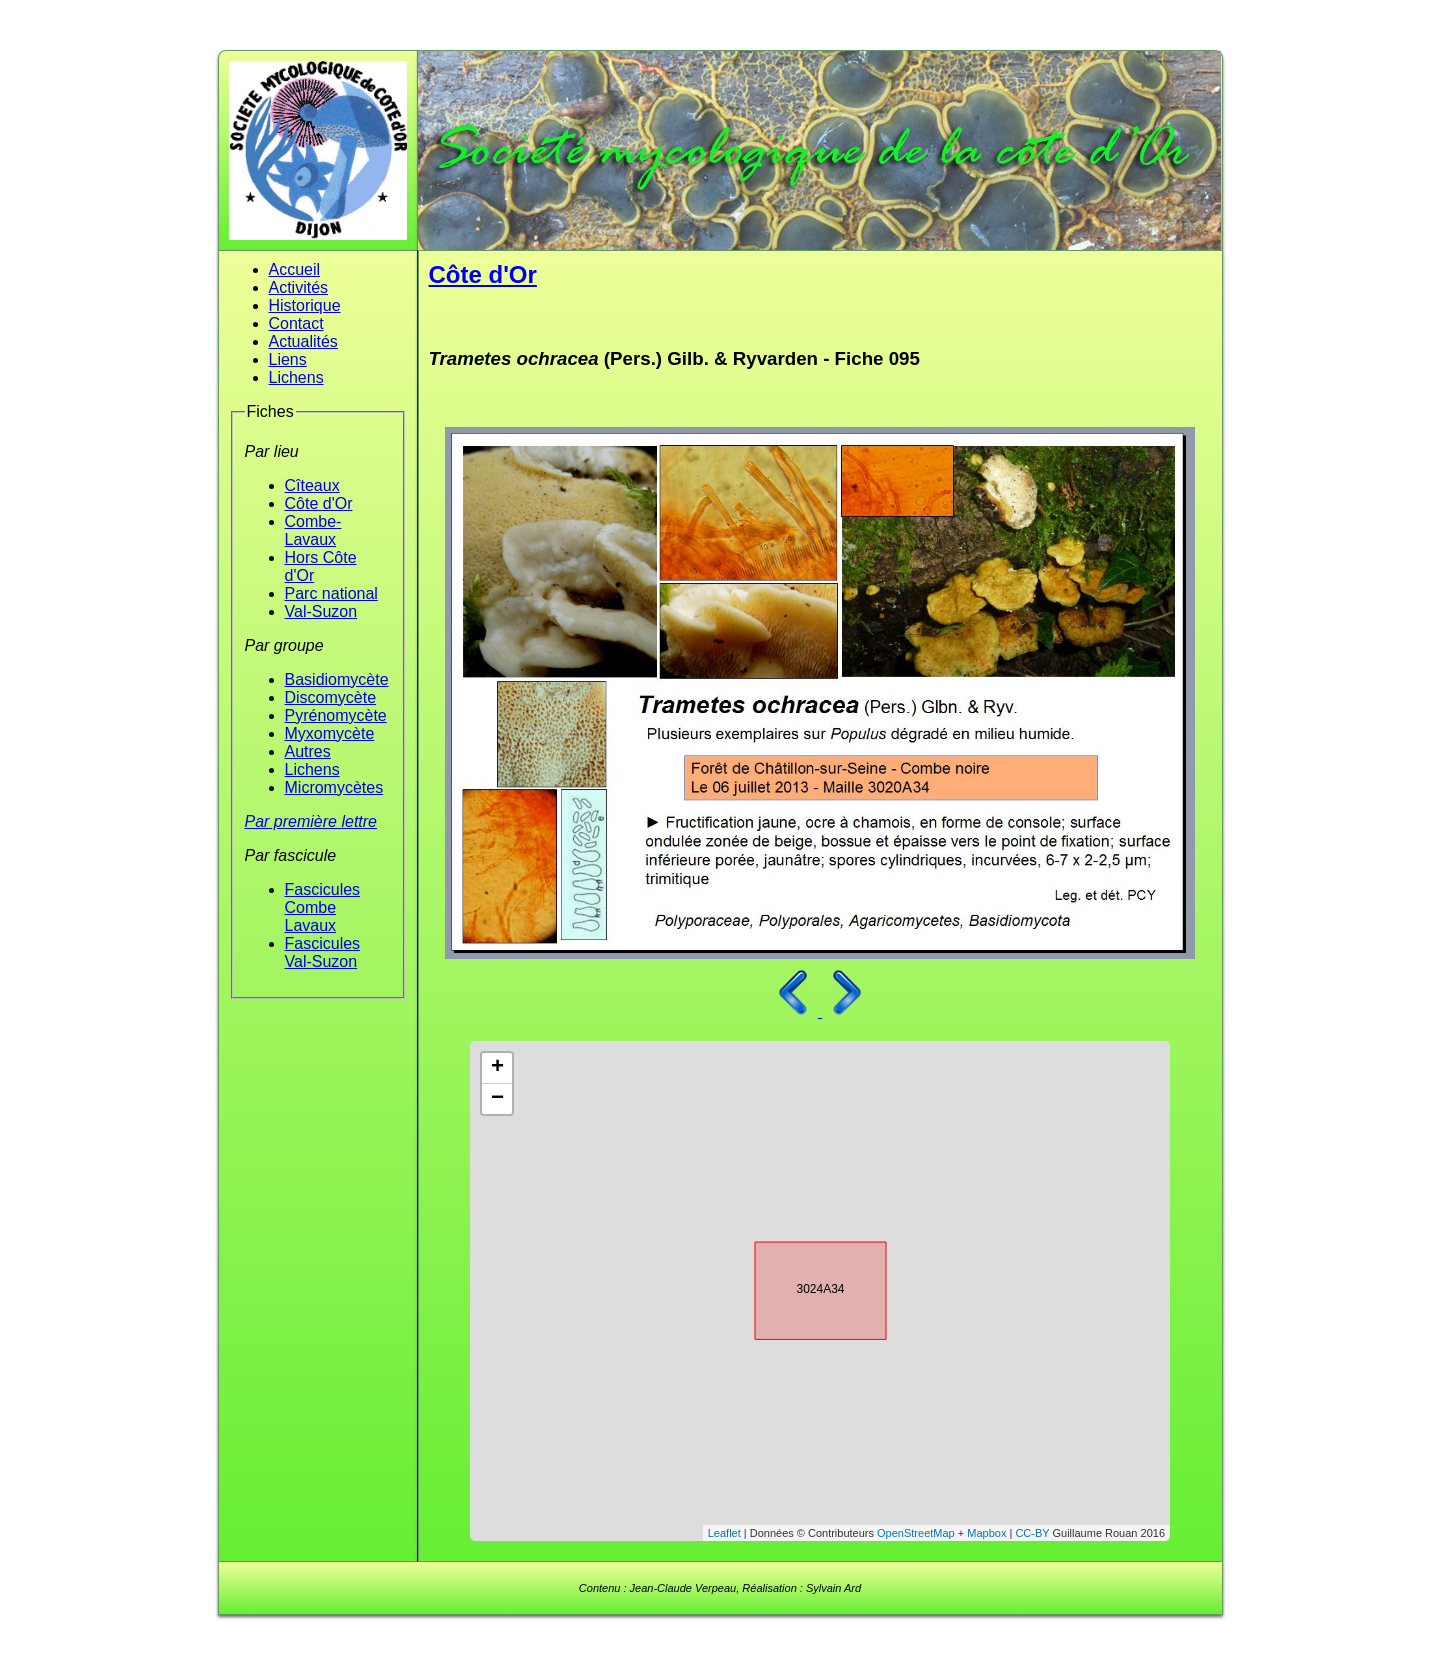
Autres (308, 751)
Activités (299, 287)
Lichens (296, 377)
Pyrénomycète (336, 715)
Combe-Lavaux (313, 530)
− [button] (497, 1099)
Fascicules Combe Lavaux (323, 907)
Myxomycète (330, 733)
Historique (305, 305)
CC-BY (1032, 1533)
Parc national (331, 593)
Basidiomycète (337, 679)
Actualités (303, 341)
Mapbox (986, 1533)
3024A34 (803, 1287)
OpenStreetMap (916, 1533)
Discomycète (331, 697)
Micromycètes (334, 787)
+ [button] (497, 1068)
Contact (296, 323)
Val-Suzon (321, 611)
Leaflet (724, 1533)
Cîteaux (312, 485)
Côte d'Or (319, 503)
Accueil (295, 269)
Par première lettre (311, 821)
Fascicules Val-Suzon (323, 952)
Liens (288, 359)
